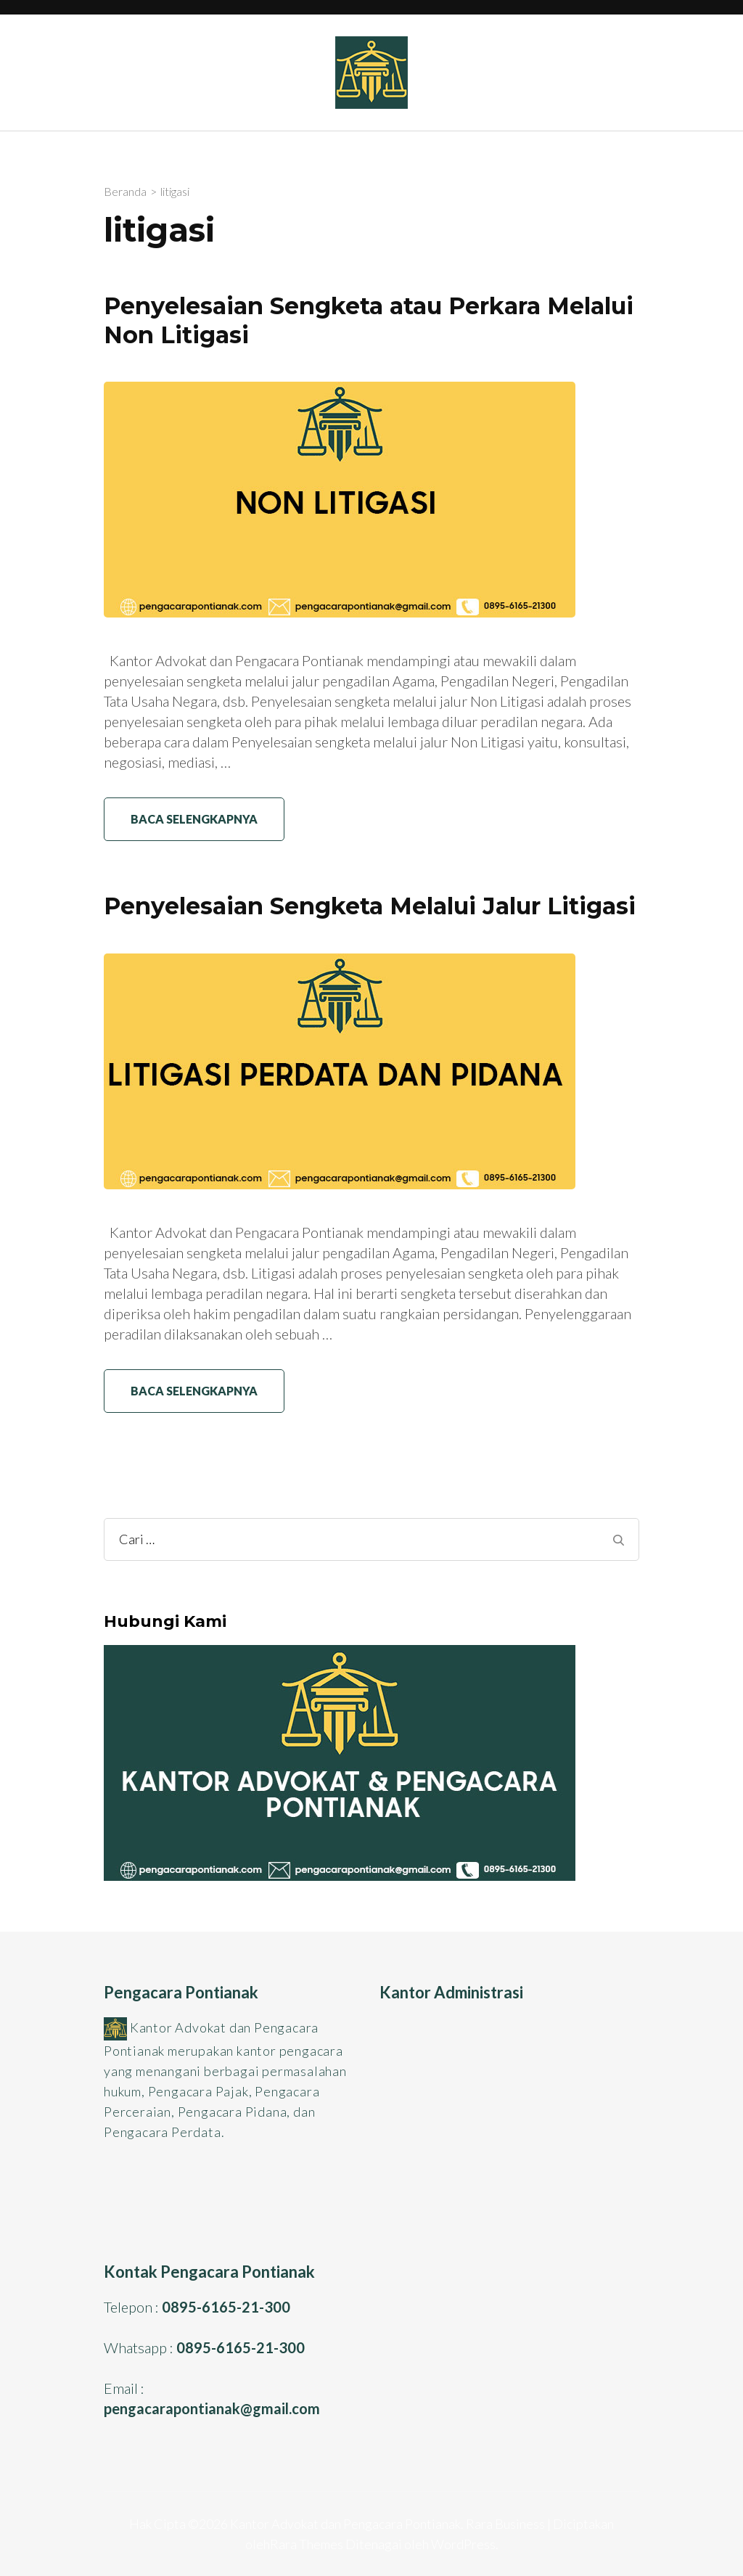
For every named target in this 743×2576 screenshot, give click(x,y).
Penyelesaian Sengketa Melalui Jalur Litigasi (370, 906)
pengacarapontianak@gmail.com (212, 2408)
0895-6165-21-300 (226, 2306)
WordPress (463, 2544)
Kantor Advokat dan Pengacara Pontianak (345, 2524)
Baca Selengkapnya (194, 819)
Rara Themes (306, 2544)
